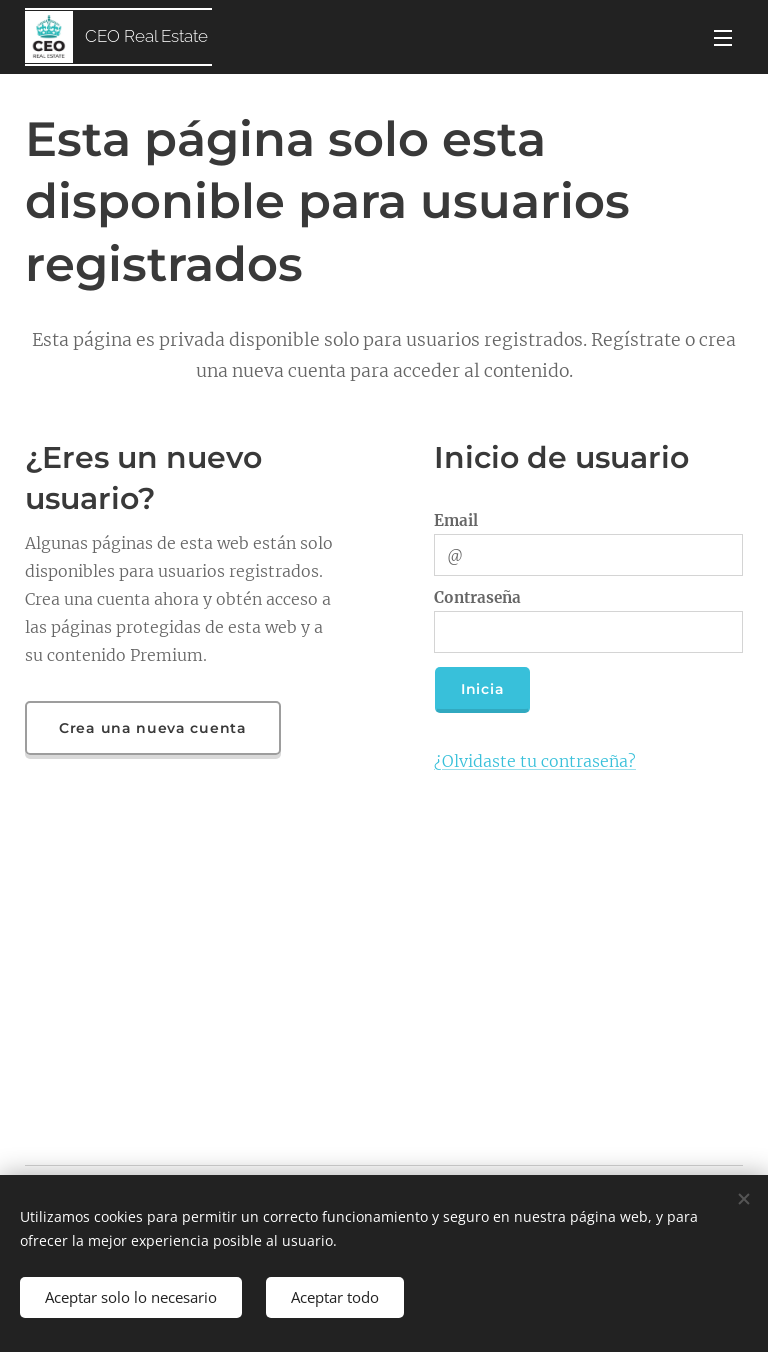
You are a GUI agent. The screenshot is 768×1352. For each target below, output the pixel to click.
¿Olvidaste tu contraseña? (535, 761)
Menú (723, 38)
